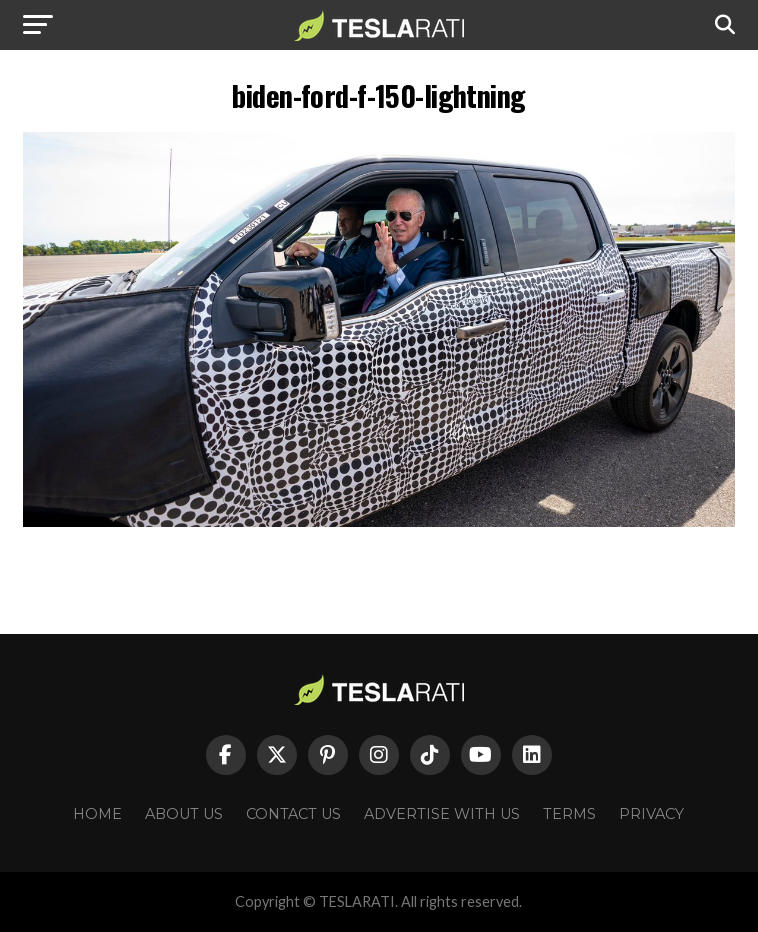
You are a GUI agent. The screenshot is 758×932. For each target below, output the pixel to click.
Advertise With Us (442, 814)
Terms (569, 814)
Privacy (651, 814)
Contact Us (293, 814)
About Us (184, 814)
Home (97, 814)
